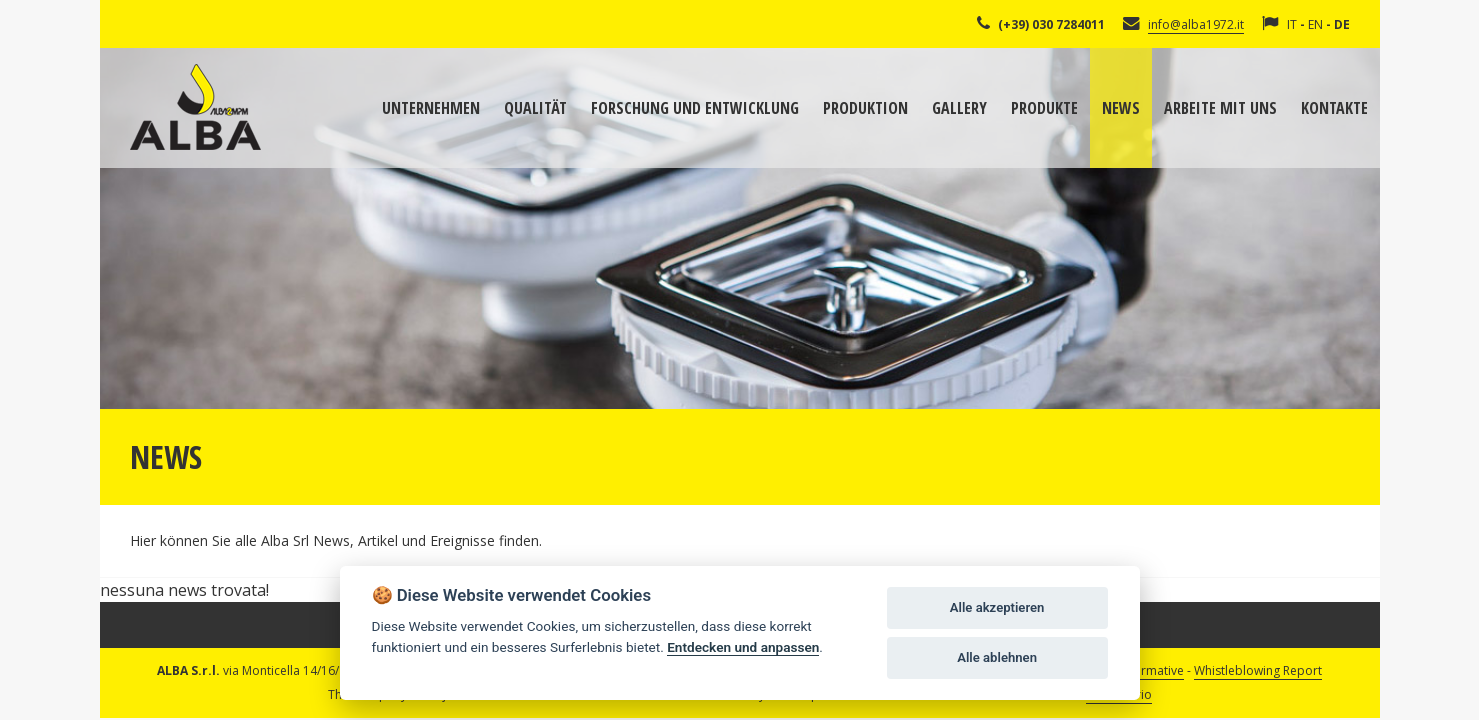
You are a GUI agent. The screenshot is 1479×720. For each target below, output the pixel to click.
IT (1292, 24)
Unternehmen (431, 108)
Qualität (535, 108)
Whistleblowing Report (1258, 670)
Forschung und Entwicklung (695, 108)
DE (1342, 24)
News (1121, 108)
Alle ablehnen (997, 657)
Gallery (959, 108)
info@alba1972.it (1196, 24)
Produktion (865, 108)
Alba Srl (195, 107)
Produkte (1044, 108)
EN (1315, 24)
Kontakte (1334, 108)
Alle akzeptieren (997, 607)
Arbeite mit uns (1220, 108)
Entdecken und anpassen (743, 647)
